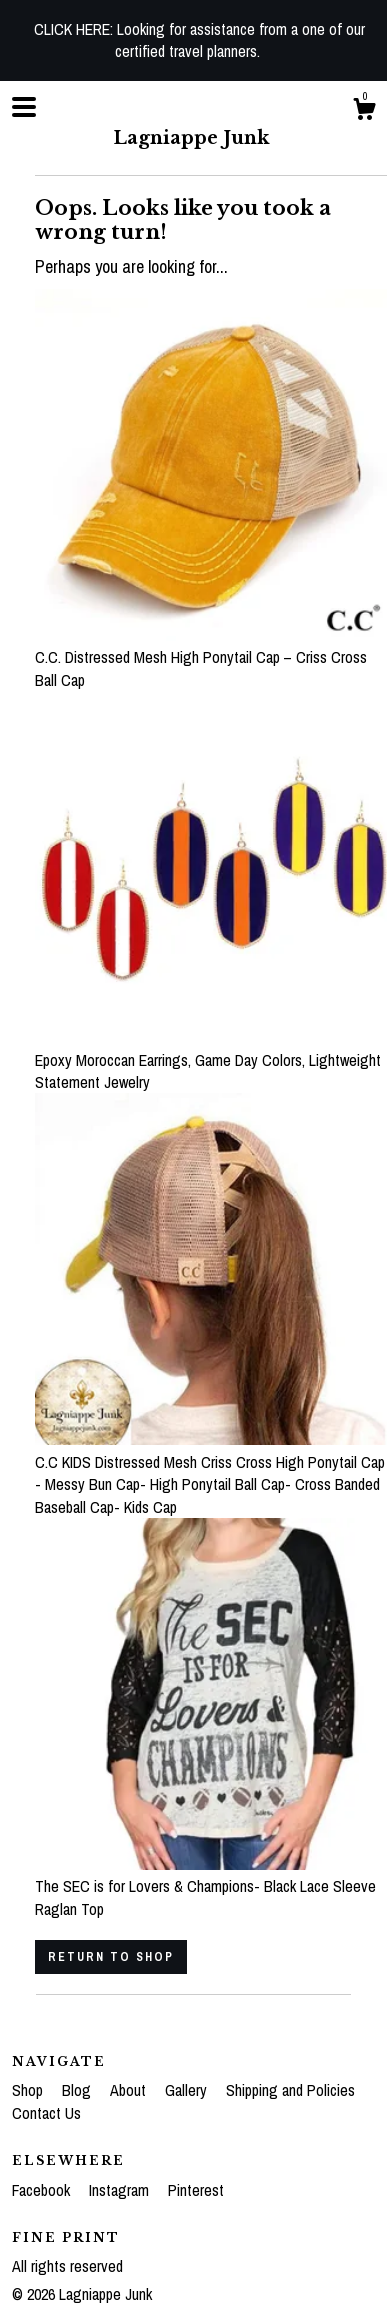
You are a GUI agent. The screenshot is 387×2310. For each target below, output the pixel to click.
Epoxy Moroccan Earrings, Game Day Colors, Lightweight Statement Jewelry (211, 1059)
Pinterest (196, 2190)
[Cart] (364, 112)
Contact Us (46, 2113)
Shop (29, 2090)
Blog (78, 2090)
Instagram (121, 2190)
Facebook (43, 2190)
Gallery (188, 2090)
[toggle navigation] (24, 107)
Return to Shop (111, 1957)
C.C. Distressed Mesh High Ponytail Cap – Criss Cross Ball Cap (211, 657)
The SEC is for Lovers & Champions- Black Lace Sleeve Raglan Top (211, 1886)
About (130, 2090)
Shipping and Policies (290, 2090)
